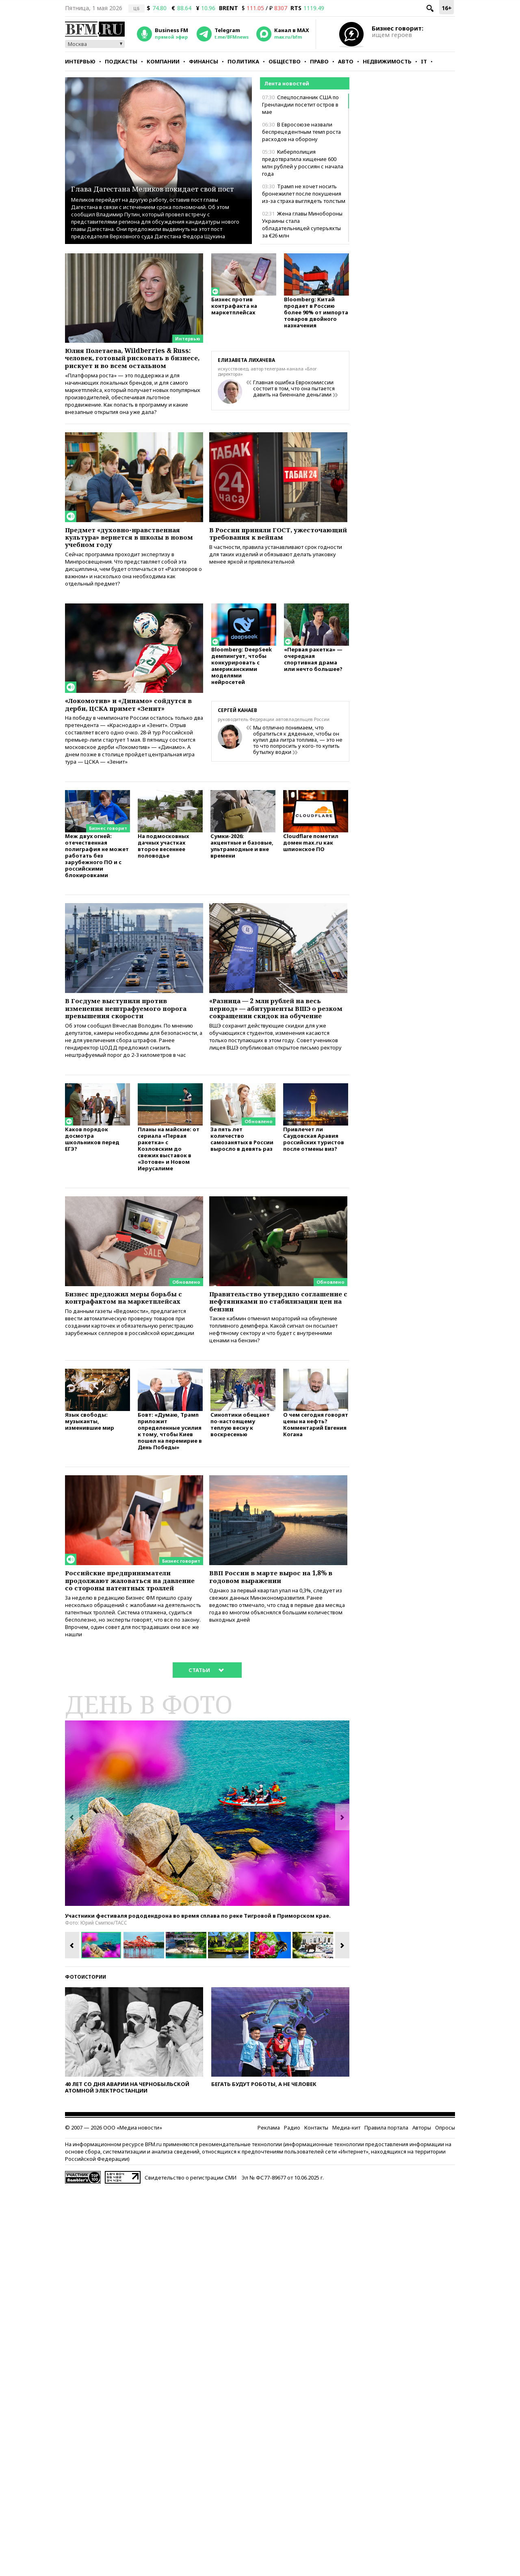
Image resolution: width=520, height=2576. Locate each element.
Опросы (445, 2203)
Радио (292, 2203)
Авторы (421, 2203)
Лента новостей (286, 83)
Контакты (316, 2203)
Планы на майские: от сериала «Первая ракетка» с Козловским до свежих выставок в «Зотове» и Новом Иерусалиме (168, 1199)
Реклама (269, 2203)
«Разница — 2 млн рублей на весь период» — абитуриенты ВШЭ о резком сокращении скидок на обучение (275, 1054)
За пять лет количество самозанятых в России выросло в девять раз (241, 1189)
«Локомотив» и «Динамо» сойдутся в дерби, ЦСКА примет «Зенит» (129, 732)
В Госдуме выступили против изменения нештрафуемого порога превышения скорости (125, 1049)
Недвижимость (387, 61)
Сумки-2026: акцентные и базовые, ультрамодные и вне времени (241, 884)
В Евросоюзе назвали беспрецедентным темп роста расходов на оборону (301, 132)
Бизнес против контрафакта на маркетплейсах (234, 309)
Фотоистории (85, 2052)
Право (319, 61)
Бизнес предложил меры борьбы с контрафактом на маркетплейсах (134, 1349)
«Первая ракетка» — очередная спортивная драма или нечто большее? (313, 684)
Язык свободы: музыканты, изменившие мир (89, 1482)
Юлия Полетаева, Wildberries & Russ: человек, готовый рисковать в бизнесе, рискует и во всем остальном (133, 364)
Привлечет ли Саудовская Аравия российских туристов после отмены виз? (313, 1189)
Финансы (203, 61)
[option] (207, 1889)
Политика (243, 61)
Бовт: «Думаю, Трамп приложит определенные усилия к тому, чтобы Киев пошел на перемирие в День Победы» (170, 1491)
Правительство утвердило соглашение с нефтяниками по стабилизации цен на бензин (271, 1354)
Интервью (80, 61)
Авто (345, 61)
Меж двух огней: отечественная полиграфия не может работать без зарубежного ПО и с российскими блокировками (97, 894)
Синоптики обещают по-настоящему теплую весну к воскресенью (240, 1485)
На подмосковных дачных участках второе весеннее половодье (163, 884)
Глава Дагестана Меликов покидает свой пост (141, 181)
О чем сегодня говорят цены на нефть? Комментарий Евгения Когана (315, 1485)
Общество (285, 61)
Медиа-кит (346, 2203)
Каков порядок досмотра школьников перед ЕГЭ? (92, 1189)
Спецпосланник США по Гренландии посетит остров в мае (300, 104)
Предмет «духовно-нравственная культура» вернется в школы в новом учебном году (132, 554)
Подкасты (121, 61)
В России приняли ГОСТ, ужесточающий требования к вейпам (269, 554)
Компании (163, 61)
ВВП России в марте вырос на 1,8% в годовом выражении (277, 1638)
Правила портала (386, 2203)
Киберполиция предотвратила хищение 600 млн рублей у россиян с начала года (302, 162)
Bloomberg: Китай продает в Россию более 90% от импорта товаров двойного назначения (316, 315)
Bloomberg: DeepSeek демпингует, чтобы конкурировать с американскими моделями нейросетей (241, 690)
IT (424, 61)
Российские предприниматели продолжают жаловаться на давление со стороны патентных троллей (131, 1647)
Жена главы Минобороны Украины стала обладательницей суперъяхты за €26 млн (302, 224)
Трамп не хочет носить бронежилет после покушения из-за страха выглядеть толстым (303, 194)
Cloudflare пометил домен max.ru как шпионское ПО (310, 881)
